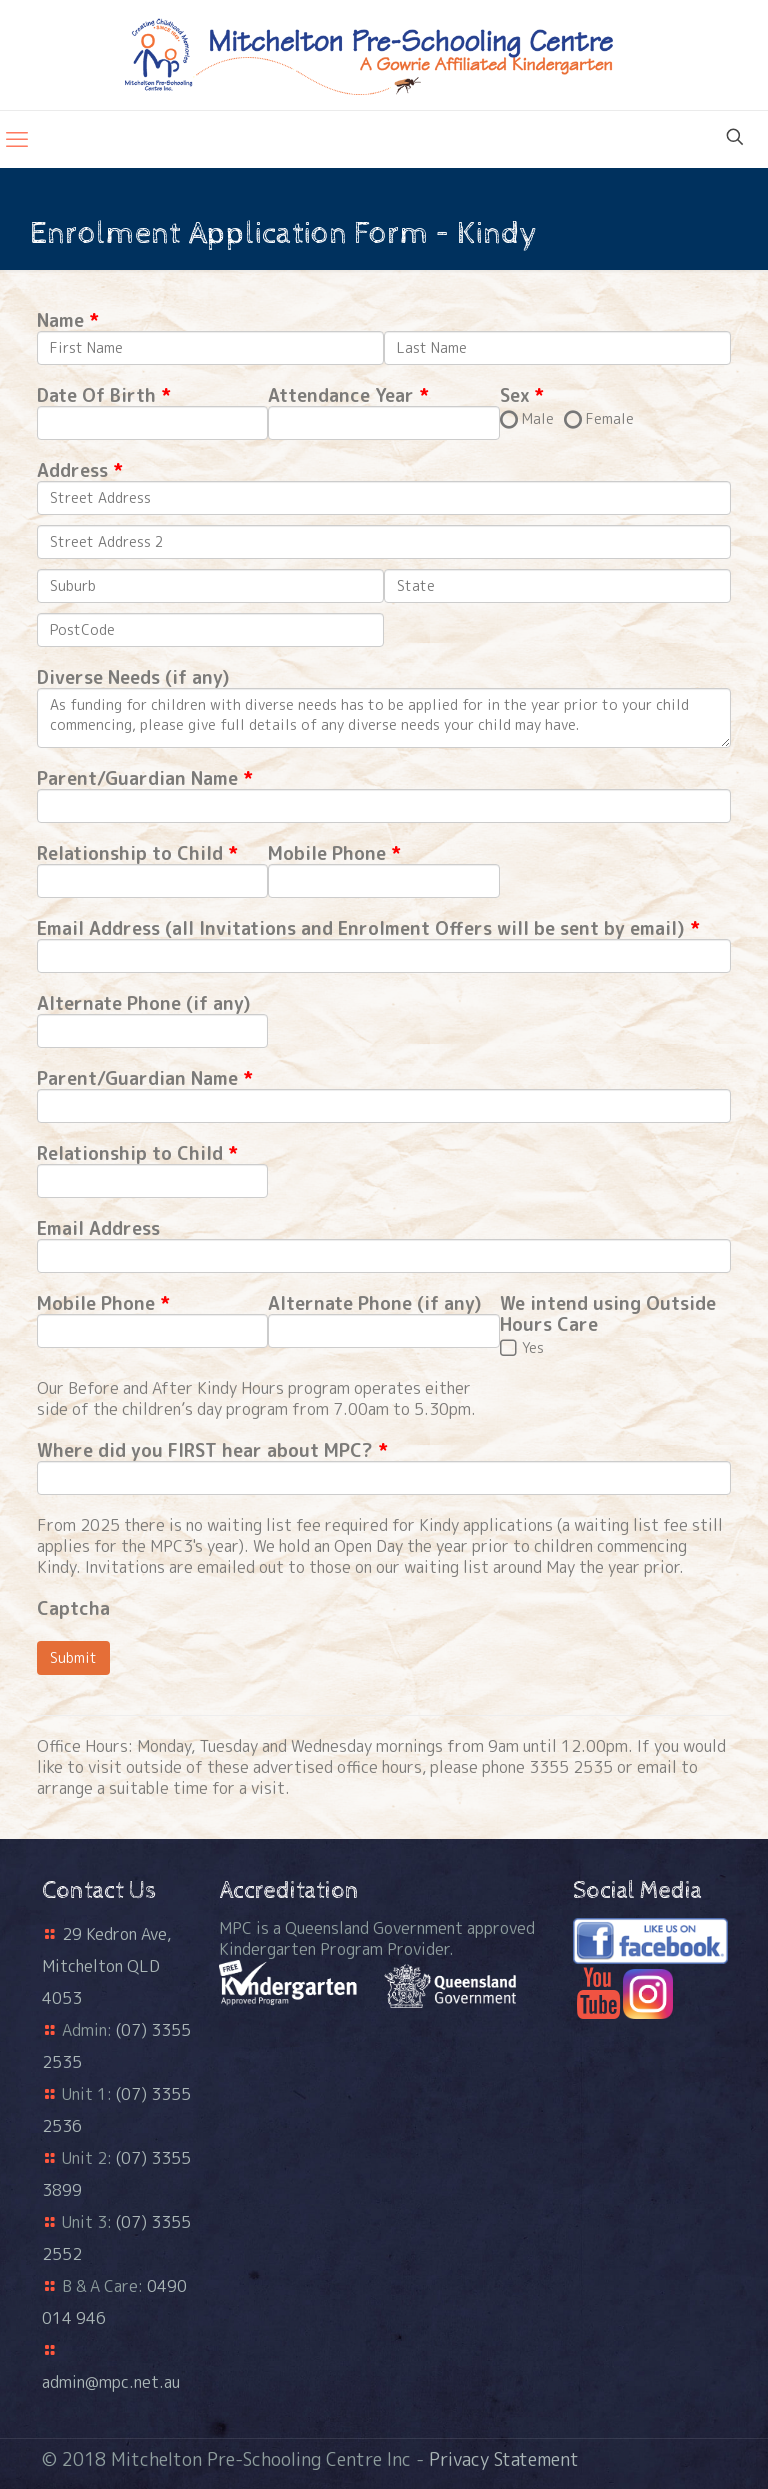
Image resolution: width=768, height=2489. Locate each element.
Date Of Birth (96, 395)
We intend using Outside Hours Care (608, 1314)
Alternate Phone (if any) (144, 1003)
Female (610, 418)
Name (60, 320)
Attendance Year (341, 395)
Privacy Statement (504, 2459)
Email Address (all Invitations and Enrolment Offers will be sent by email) (361, 928)
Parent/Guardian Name (137, 778)
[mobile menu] (17, 139)
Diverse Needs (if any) (133, 677)
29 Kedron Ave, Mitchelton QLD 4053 (106, 1966)
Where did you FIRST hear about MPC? (205, 1450)
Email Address (98, 1228)
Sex (514, 395)
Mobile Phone (329, 853)
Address (72, 470)
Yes (533, 1347)
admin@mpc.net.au (111, 2382)
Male (538, 418)
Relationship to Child (130, 853)
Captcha (73, 1608)
